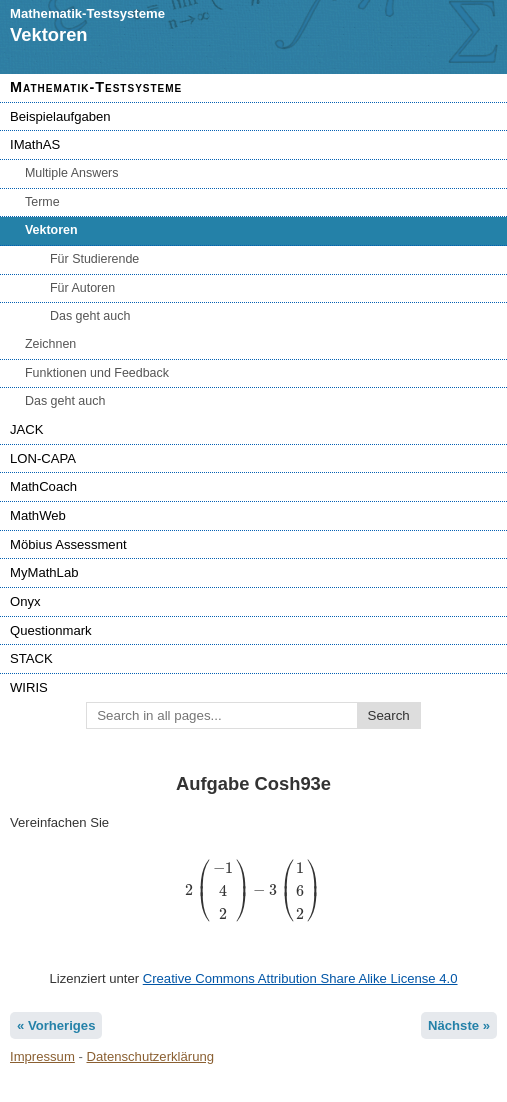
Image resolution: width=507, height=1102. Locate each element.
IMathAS (35, 144)
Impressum (42, 1056)
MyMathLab (44, 572)
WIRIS (29, 687)
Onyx (25, 601)
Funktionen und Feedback (97, 373)
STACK (31, 658)
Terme (42, 202)
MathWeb (38, 515)
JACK (27, 429)
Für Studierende (94, 259)
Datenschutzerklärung (151, 1056)
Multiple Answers (71, 173)
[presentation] (253, 890)
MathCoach (43, 486)
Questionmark (51, 630)
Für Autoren (82, 288)
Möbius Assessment (68, 544)
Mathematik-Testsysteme (96, 87)
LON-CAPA (43, 458)
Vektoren (51, 230)
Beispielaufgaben (60, 116)
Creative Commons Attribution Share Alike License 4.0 (300, 978)
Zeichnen (50, 344)
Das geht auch (90, 316)
